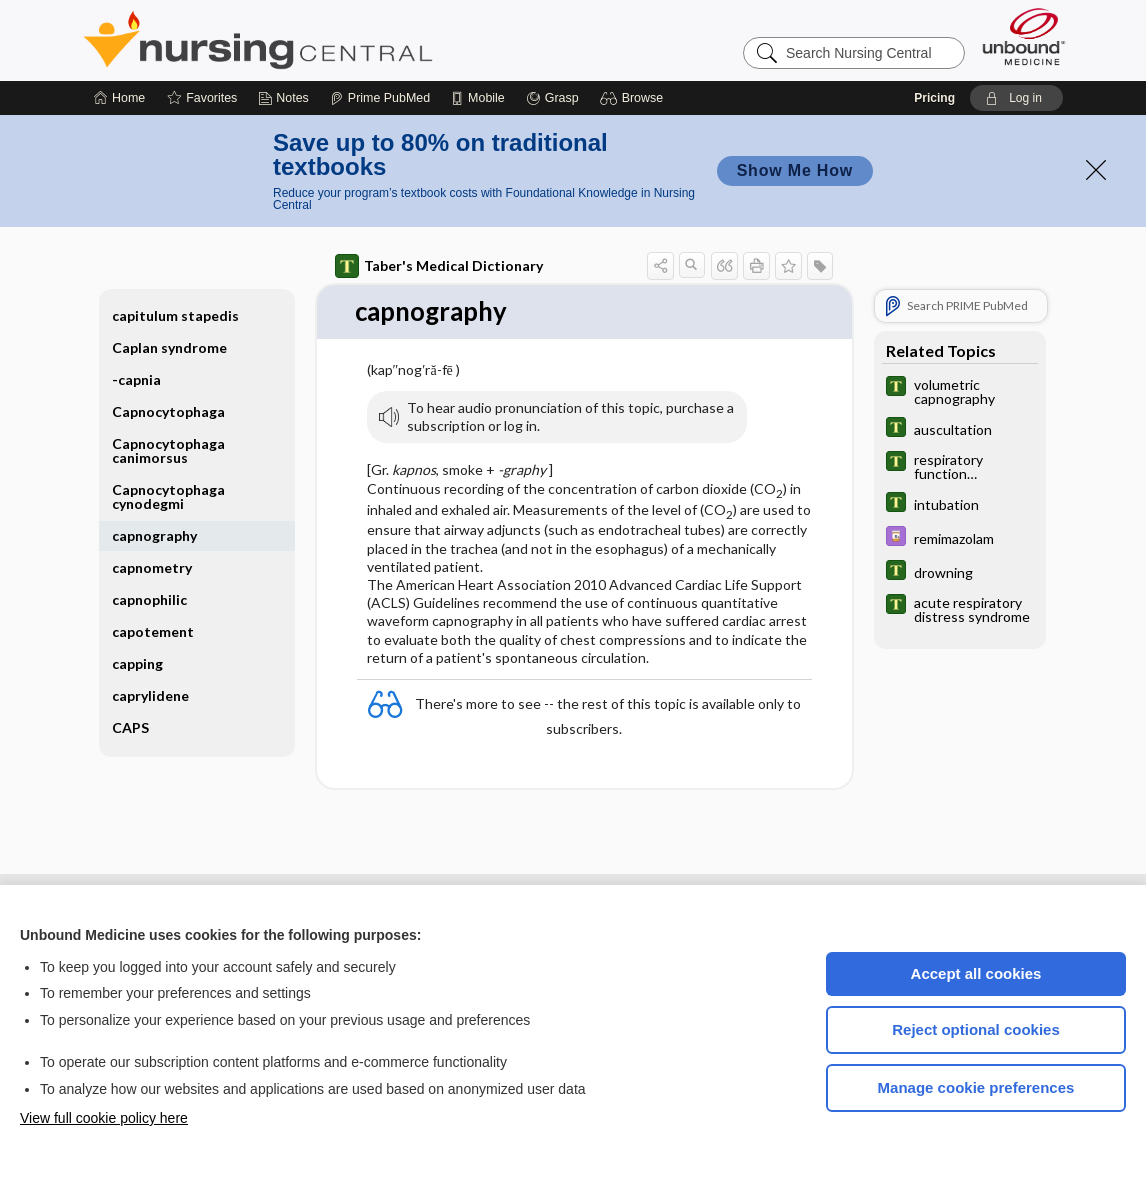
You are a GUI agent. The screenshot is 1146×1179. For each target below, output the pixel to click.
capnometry (152, 567)
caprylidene (150, 695)
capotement (153, 631)
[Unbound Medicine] (1024, 36)
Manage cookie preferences (976, 1087)
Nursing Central (333, 40)
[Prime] (380, 98)
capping (137, 663)
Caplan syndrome (169, 347)
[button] (634, 98)
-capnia (136, 379)
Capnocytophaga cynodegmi (168, 496)
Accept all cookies (976, 973)
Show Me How (795, 170)
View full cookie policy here (104, 1118)
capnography (154, 535)
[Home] (119, 98)
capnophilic (149, 599)
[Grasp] (552, 98)
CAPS (130, 727)
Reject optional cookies (976, 1029)
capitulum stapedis (175, 315)
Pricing (934, 98)
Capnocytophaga (168, 411)
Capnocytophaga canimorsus (168, 450)
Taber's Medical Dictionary (439, 266)
